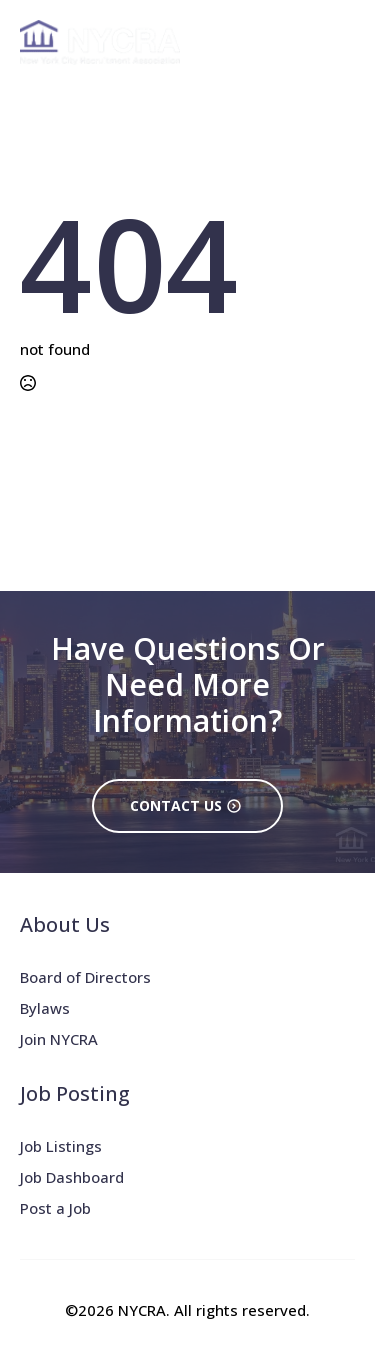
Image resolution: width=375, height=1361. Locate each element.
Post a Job (55, 1208)
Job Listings (61, 1146)
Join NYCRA (59, 1039)
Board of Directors (85, 977)
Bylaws (45, 1008)
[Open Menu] (339, 42)
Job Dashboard (72, 1177)
